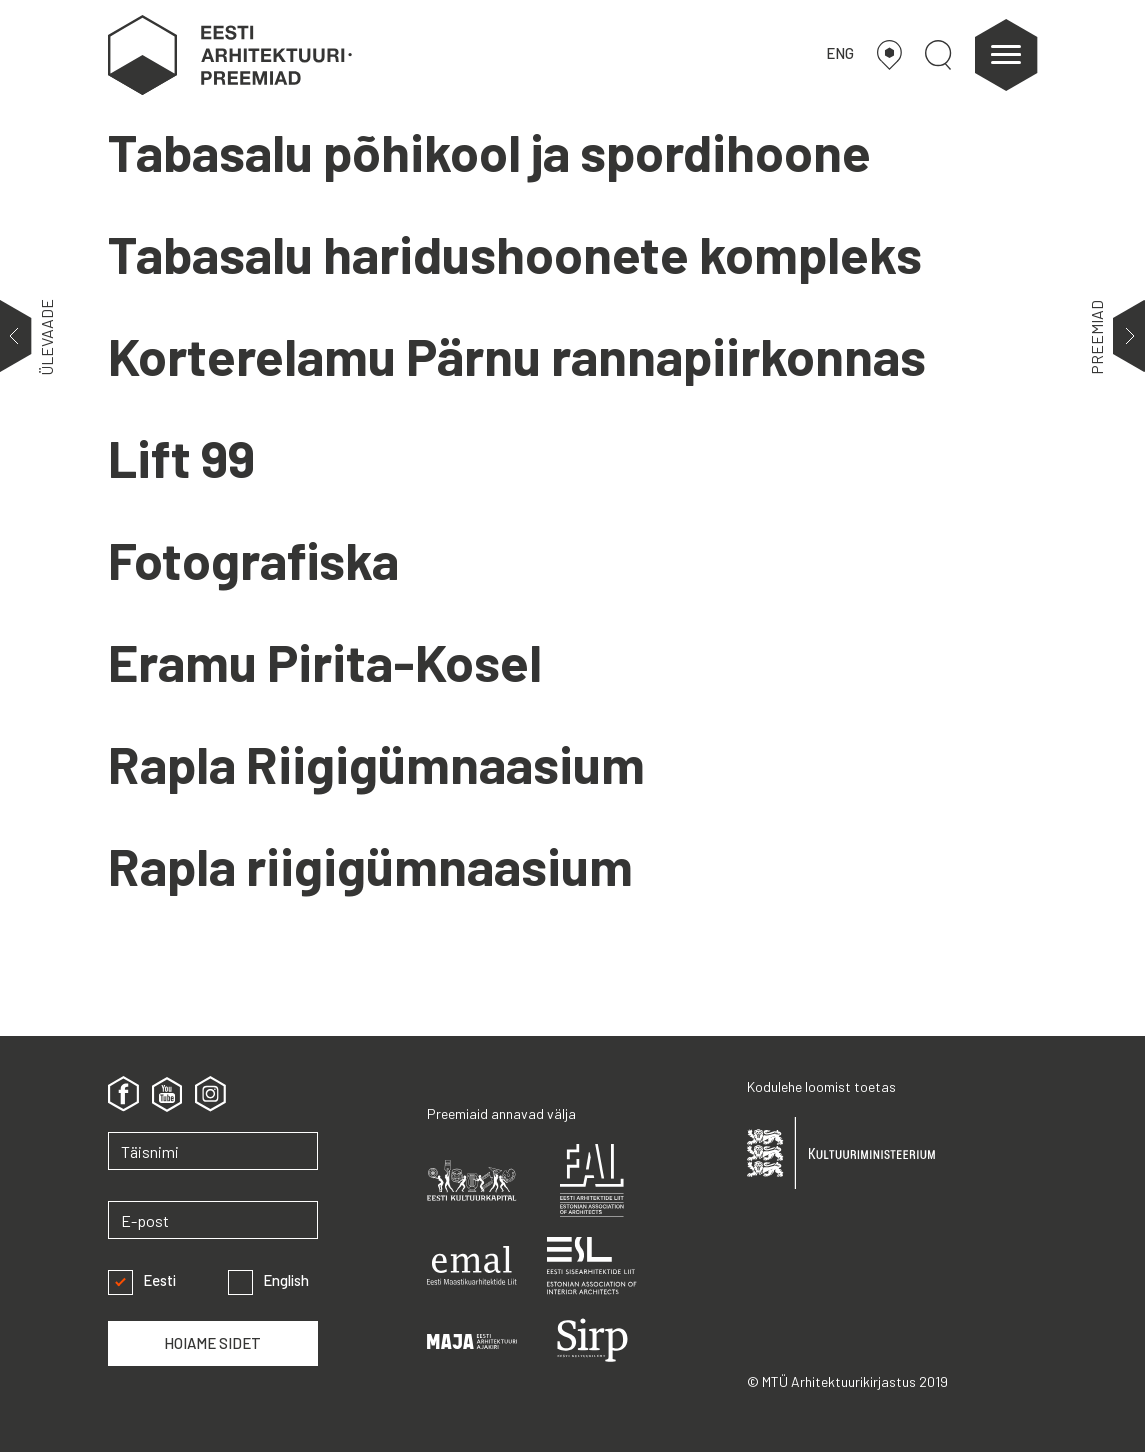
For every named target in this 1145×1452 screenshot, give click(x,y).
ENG (840, 53)
